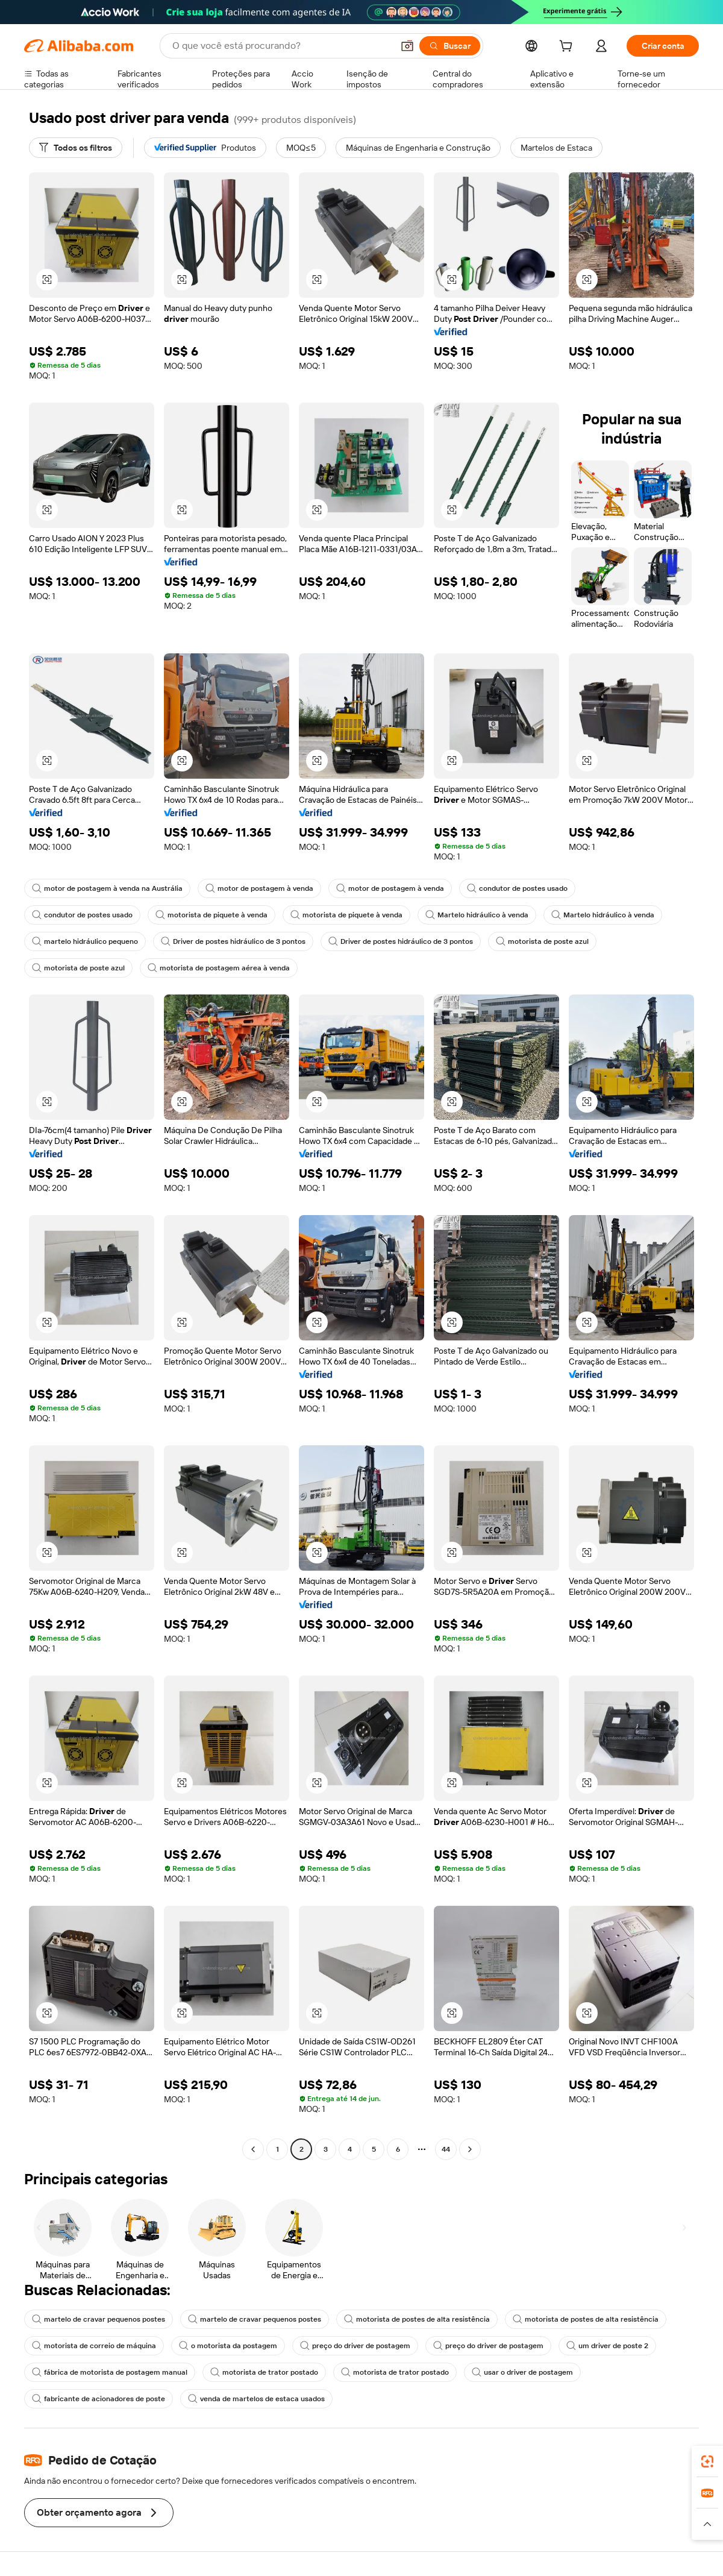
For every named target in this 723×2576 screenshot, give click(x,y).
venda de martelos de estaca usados (256, 2399)
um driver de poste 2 (607, 2346)
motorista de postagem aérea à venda (219, 968)
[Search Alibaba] (281, 45)
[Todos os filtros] (75, 147)
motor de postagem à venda (259, 888)
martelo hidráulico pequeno (85, 941)
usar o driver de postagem (522, 2372)
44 (446, 2149)
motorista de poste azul (542, 941)
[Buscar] (449, 45)
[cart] (568, 47)
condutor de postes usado (517, 888)
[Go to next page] (470, 2149)
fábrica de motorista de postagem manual (109, 2372)
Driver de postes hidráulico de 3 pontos (233, 941)
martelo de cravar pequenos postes (98, 2319)
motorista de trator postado (264, 2372)
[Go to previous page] (253, 2149)
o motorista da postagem (228, 2346)
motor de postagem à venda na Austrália (107, 888)
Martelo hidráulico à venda (476, 915)
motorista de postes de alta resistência (417, 2319)
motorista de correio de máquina (94, 2346)
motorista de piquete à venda (211, 915)
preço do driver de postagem (355, 2346)
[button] (407, 46)
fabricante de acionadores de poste (98, 2399)
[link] (707, 2461)
